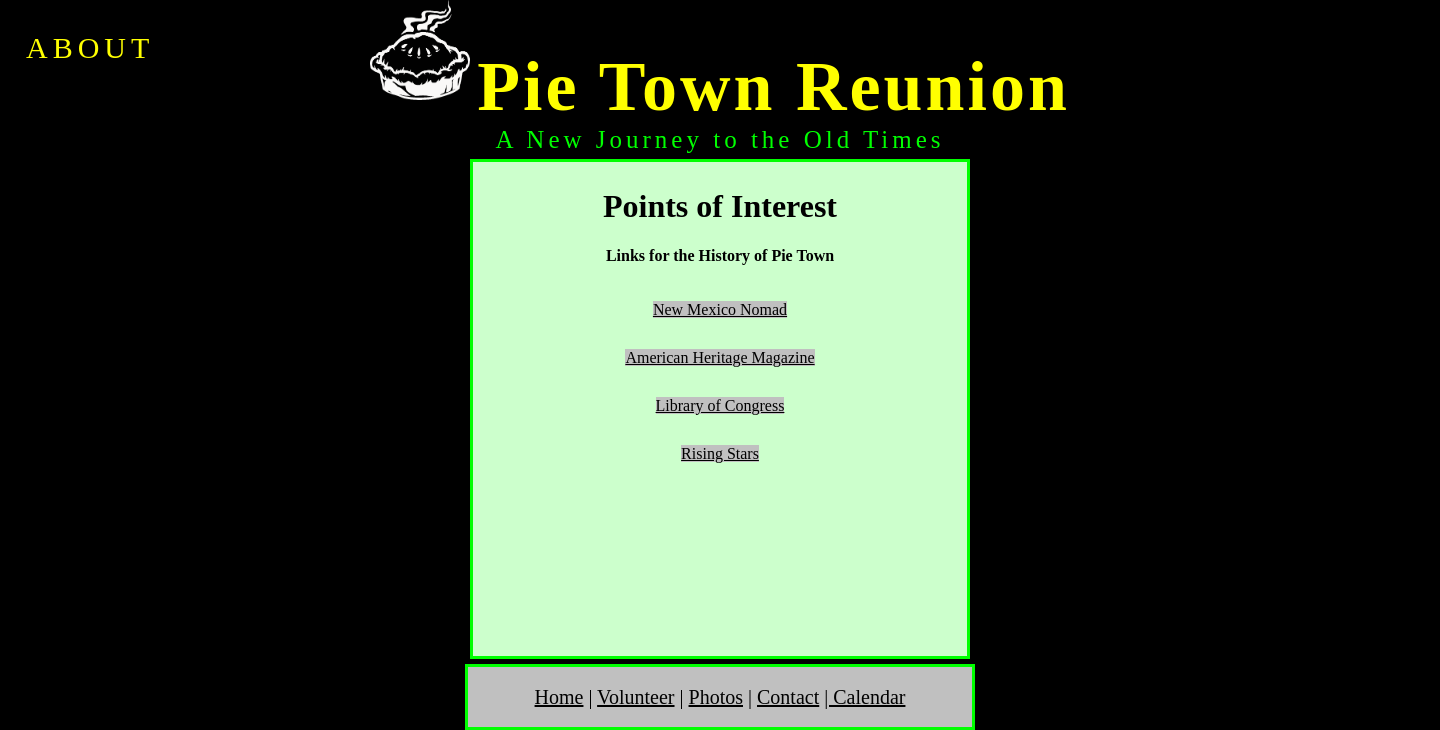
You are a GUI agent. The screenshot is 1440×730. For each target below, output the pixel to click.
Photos (716, 697)
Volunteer (635, 697)
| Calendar (864, 697)
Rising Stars (720, 453)
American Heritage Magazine (719, 357)
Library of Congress (720, 405)
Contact (788, 697)
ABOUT (90, 47)
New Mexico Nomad (720, 309)
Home (559, 697)
